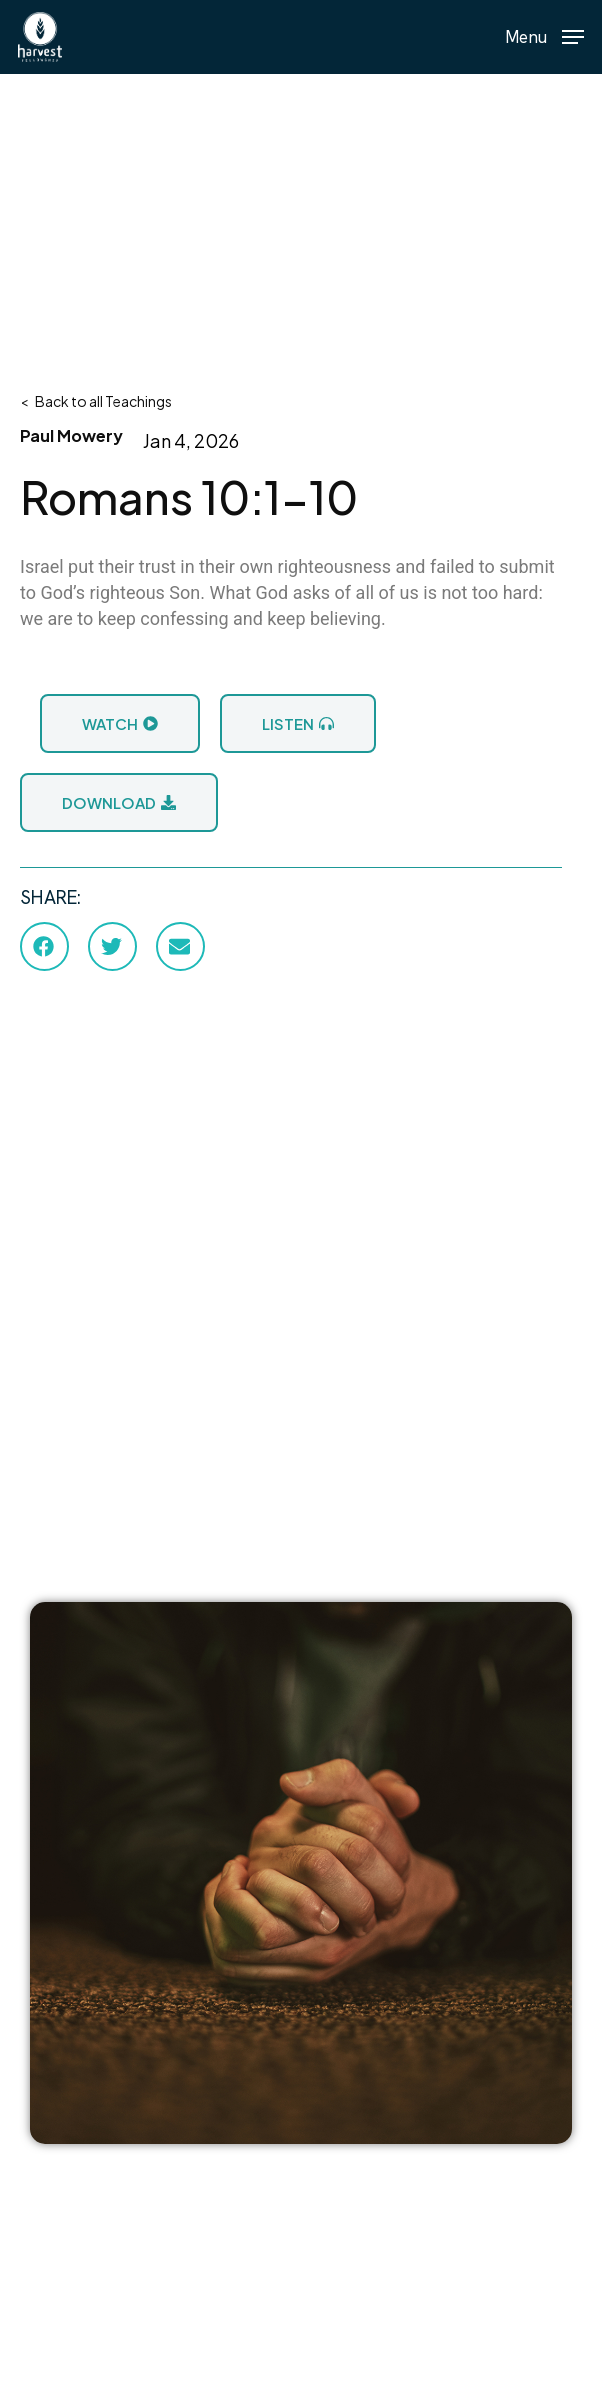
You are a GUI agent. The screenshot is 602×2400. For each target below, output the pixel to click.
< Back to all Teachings (96, 401)
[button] (544, 34)
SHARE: (50, 897)
